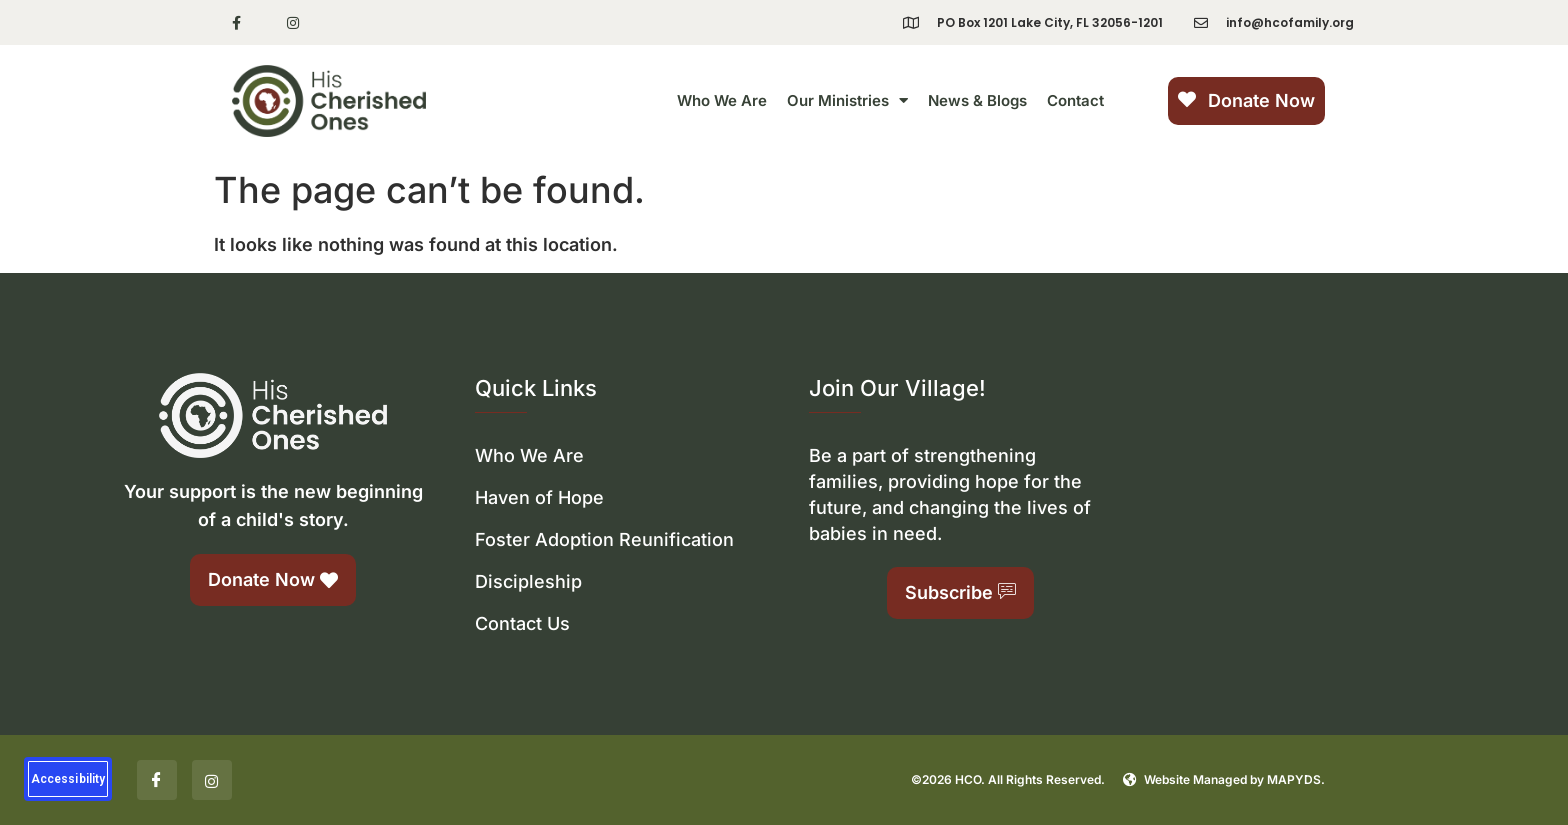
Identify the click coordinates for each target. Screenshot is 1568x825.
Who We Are (722, 100)
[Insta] (212, 780)
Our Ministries (847, 100)
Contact (1075, 100)
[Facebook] (157, 780)
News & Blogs (977, 100)
